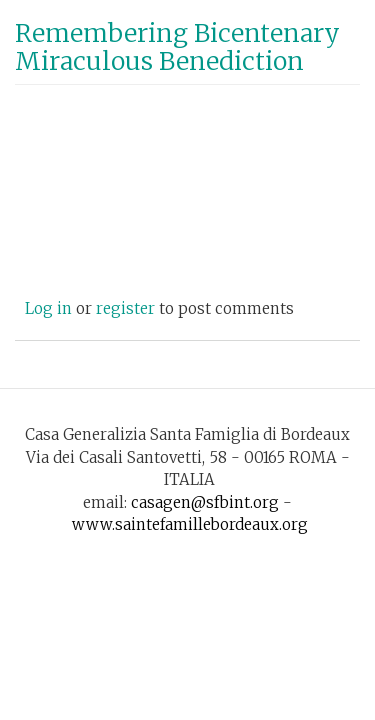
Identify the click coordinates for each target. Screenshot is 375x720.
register (125, 308)
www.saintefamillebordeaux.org (190, 524)
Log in (48, 308)
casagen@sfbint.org (205, 502)
